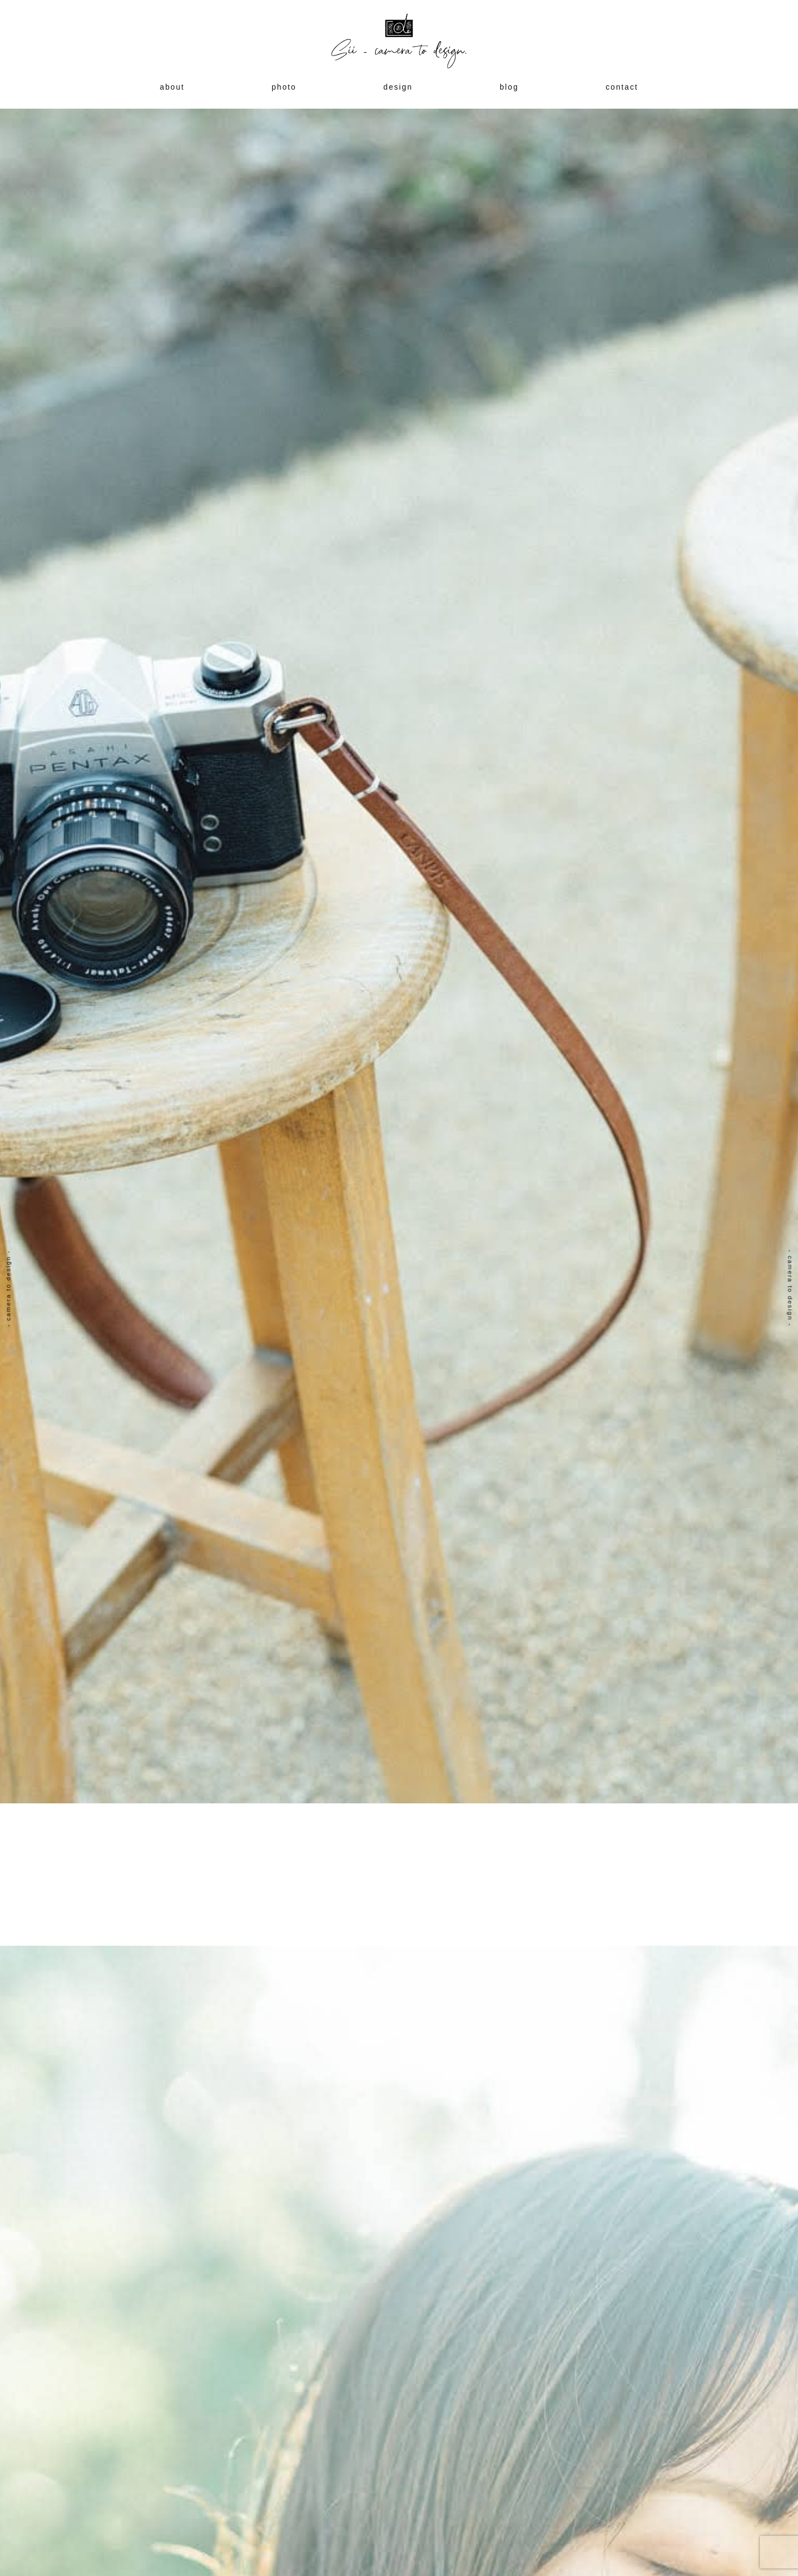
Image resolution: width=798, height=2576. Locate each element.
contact (622, 87)
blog (509, 87)
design (398, 87)
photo (284, 87)
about (172, 87)
